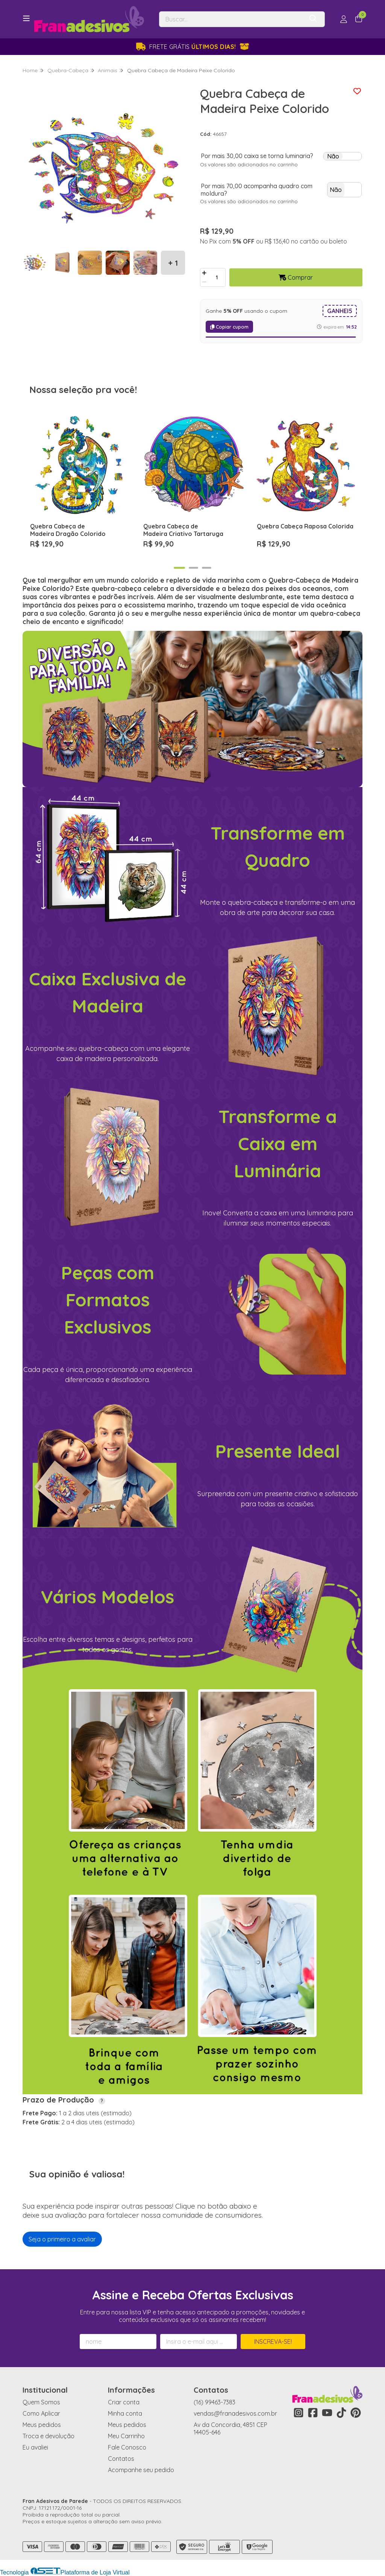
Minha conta (125, 2413)
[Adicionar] (204, 272)
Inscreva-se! (273, 2341)
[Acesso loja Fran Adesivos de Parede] (343, 19)
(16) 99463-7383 (214, 2402)
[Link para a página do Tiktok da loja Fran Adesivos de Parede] (341, 2412)
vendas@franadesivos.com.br (235, 2413)
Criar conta (123, 2402)
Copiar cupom (229, 327)
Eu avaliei (35, 2447)
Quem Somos (41, 2402)
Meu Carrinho (126, 2436)
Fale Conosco (127, 2447)
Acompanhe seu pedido (141, 2470)
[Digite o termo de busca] (231, 19)
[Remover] (204, 281)
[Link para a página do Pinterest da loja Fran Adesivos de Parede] (355, 2412)
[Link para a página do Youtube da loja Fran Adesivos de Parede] (327, 2412)
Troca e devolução (48, 2436)
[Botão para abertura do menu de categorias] (26, 18)
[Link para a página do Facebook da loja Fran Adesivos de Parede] (313, 2412)
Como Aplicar (41, 2413)
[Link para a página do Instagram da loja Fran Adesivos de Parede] (298, 2412)
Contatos (121, 2458)
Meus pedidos (42, 2424)
